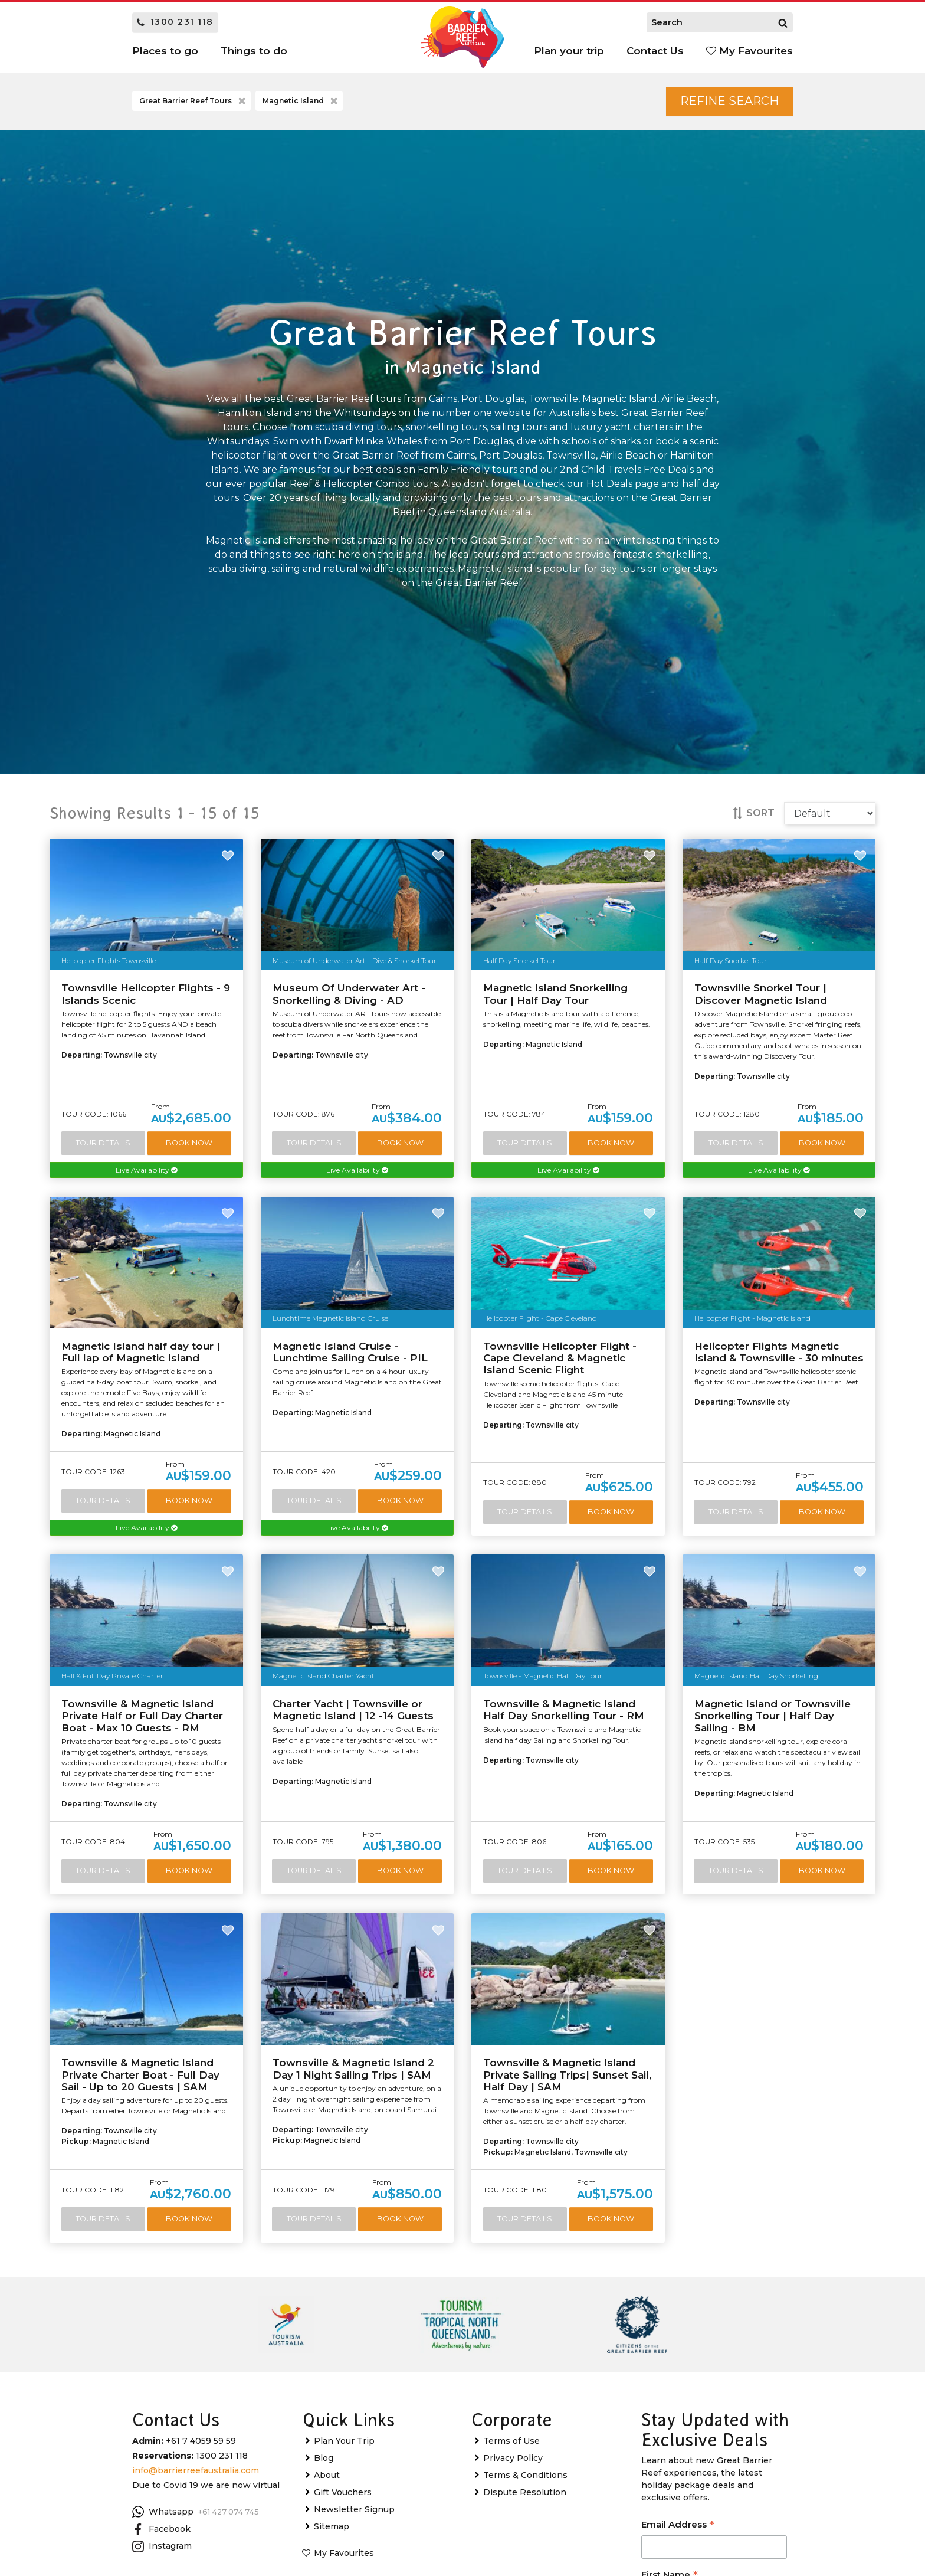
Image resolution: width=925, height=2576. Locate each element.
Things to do (254, 51)
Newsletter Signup (354, 2509)
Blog (323, 2458)
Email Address (677, 2526)
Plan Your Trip (344, 2441)
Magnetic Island (301, 101)
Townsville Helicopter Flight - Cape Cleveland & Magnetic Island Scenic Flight (560, 1358)
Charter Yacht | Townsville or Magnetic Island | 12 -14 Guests (353, 1709)
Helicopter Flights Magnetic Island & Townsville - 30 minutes (779, 1352)
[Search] (783, 22)
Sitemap (331, 2526)
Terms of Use (511, 2441)
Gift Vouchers (343, 2492)
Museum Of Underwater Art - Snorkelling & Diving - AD (349, 994)
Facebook (161, 2529)
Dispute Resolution (524, 2492)
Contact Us (655, 51)
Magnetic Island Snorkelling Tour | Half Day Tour (555, 994)
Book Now (189, 1142)
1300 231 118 (175, 22)
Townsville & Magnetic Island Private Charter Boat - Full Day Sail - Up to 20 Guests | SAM (140, 2075)
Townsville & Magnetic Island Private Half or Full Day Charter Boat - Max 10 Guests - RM (142, 1716)
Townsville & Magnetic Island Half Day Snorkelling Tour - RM (563, 1709)
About (327, 2475)
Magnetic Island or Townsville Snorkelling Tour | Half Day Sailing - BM (772, 1716)
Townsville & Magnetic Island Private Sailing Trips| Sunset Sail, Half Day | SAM (567, 2075)
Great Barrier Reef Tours (193, 101)
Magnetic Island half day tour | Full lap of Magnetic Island (140, 1352)
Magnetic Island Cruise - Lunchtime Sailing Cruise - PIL (350, 1352)
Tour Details (103, 1142)
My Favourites (749, 51)
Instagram (162, 2546)
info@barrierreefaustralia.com (195, 2470)
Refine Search (729, 101)
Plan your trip (569, 51)
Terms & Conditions (525, 2475)
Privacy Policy (513, 2458)
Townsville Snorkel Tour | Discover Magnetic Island (760, 994)
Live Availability (146, 1170)
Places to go (165, 51)
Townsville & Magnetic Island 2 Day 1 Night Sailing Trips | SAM (353, 2068)
